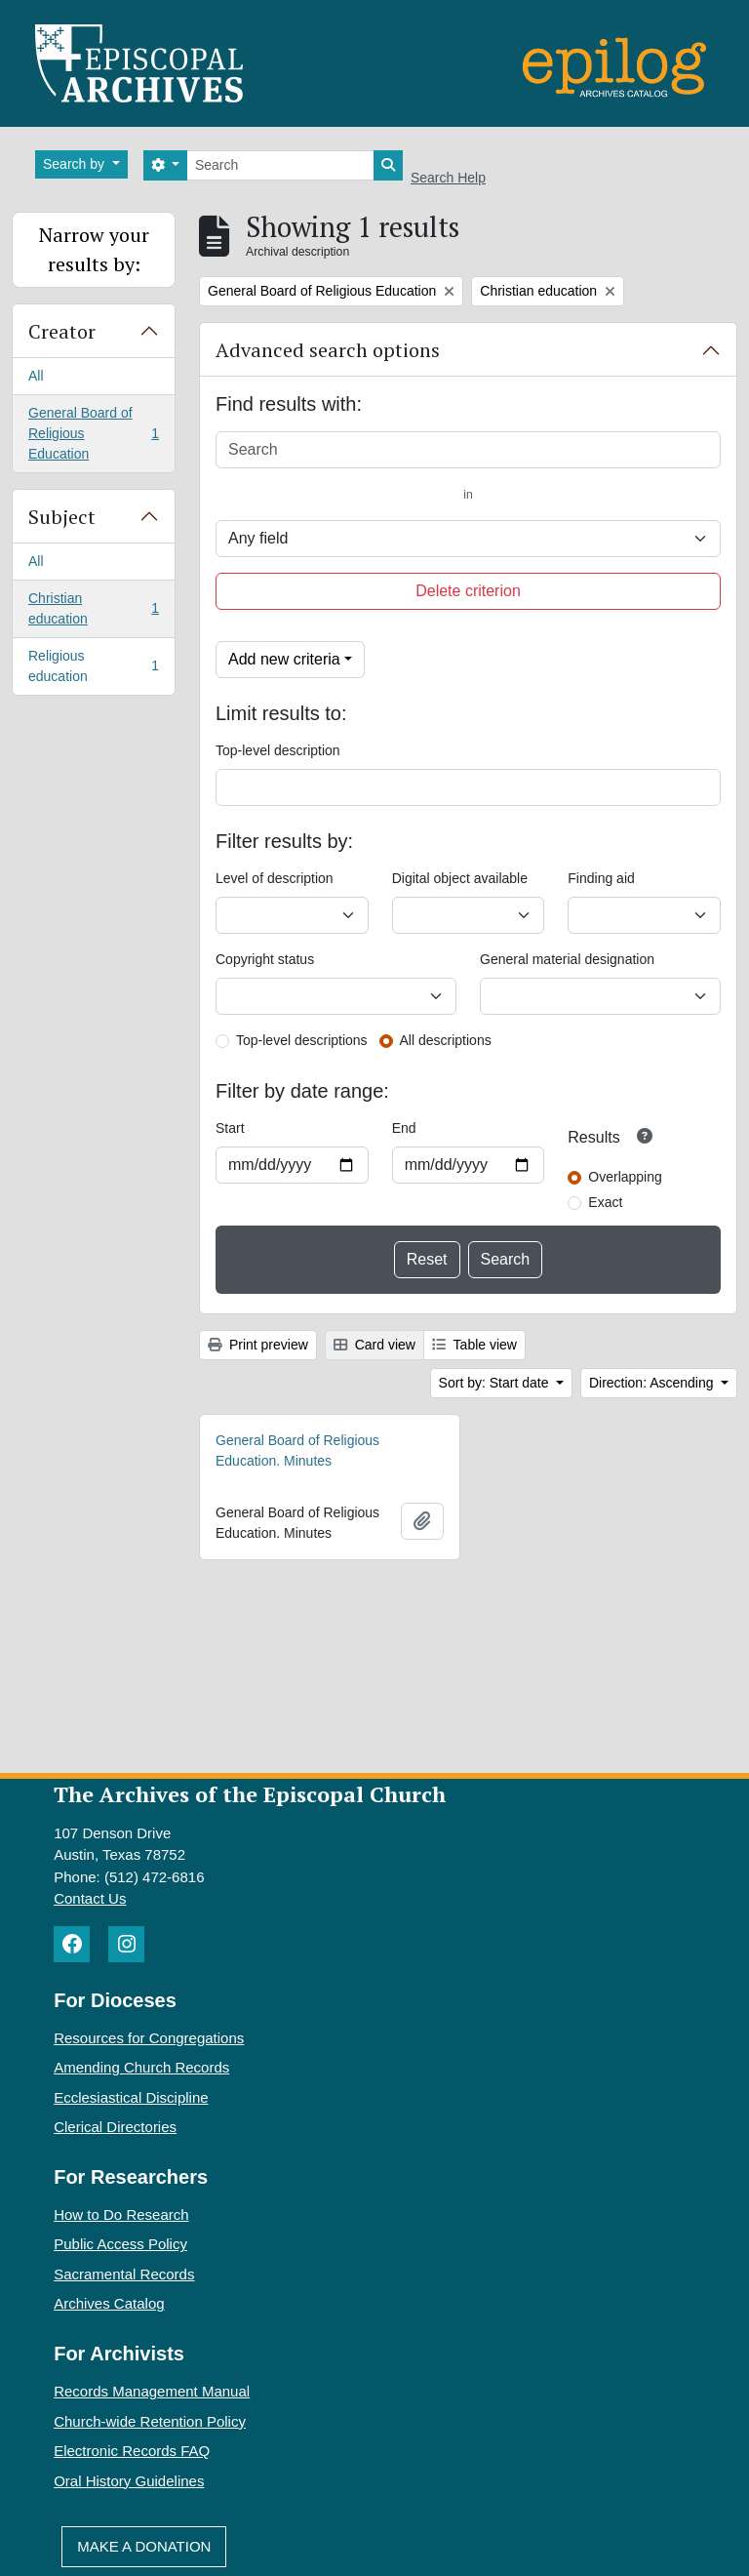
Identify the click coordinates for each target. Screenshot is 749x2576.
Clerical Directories (115, 2126)
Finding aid (601, 878)
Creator (62, 331)
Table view (474, 1344)
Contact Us (90, 1898)
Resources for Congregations (149, 2038)
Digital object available (460, 878)
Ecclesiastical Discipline (131, 2097)
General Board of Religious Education (93, 433)
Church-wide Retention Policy (150, 2421)
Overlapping (625, 1177)
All (36, 375)
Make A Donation (144, 2546)
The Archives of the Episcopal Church (250, 1794)
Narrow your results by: (94, 249)
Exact (605, 1202)
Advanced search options (328, 350)
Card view (374, 1344)
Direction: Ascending (653, 1382)
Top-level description (278, 750)
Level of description (275, 878)
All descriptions (446, 1040)
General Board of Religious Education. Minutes (297, 1450)
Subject (62, 516)
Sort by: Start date (496, 1382)
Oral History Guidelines (129, 2481)
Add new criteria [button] (284, 659)
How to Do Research (121, 2214)
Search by (75, 164)
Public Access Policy (120, 2243)
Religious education (93, 666)
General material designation (567, 959)
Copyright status (265, 959)
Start (230, 1128)
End (404, 1128)
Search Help (448, 177)
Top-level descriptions (302, 1040)
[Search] (280, 165)
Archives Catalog (109, 2303)
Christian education (93, 608)
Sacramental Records (124, 2274)
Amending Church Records (141, 2067)
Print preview (258, 1344)
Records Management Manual (152, 2391)
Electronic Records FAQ (132, 2450)
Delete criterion (468, 591)
